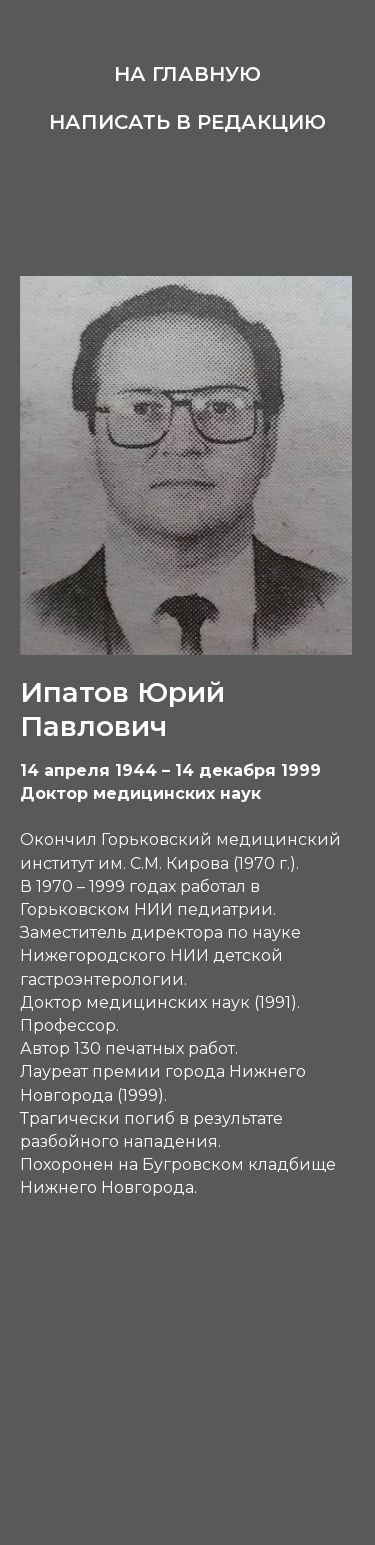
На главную (187, 74)
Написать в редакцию (187, 122)
